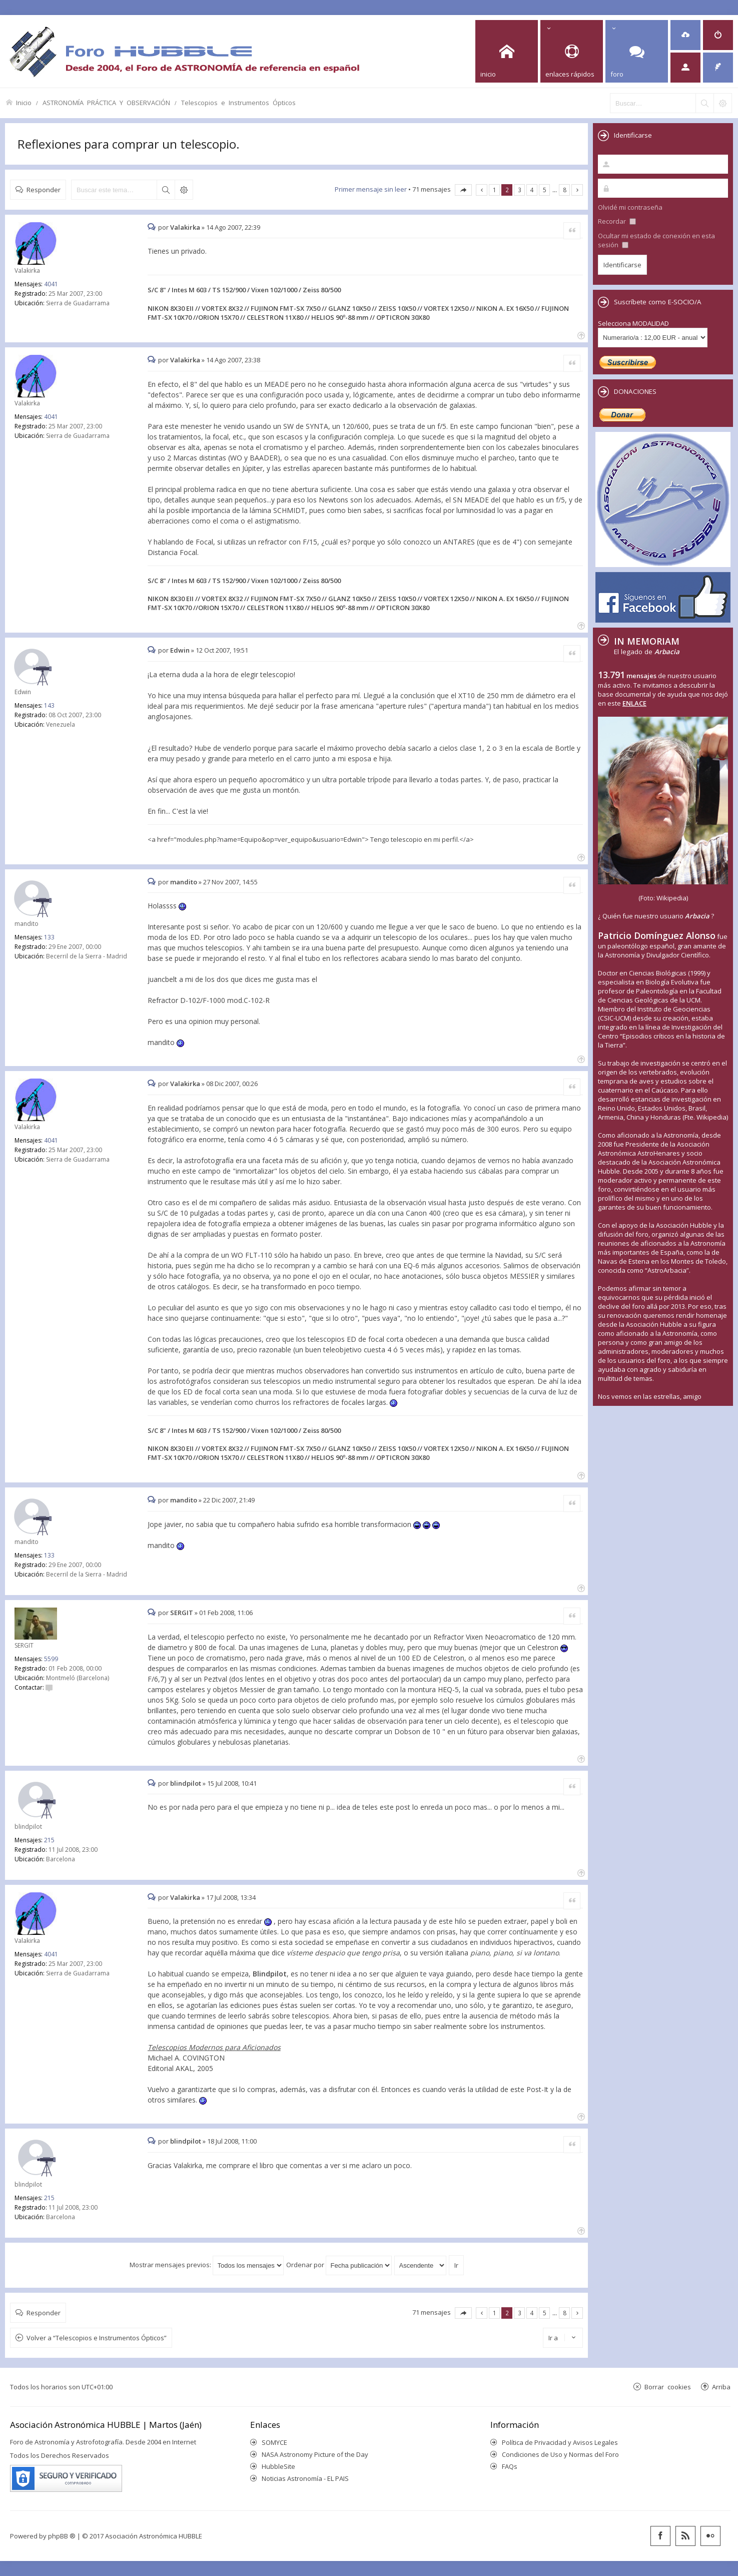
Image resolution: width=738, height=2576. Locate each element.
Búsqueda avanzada (184, 189)
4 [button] (532, 190)
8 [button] (564, 190)
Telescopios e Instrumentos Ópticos (238, 102)
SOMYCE (274, 2442)
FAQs (509, 2466)
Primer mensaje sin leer (371, 189)
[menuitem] (685, 35)
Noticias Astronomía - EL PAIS (305, 2478)
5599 (51, 1659)
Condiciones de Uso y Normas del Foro (560, 2454)
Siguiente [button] (577, 190)
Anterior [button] (481, 190)
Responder (44, 189)
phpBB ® (62, 2535)
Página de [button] (463, 190)
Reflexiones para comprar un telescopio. (129, 144)
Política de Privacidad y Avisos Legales (560, 2442)
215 (49, 1840)
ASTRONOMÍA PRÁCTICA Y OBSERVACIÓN (106, 102)
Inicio (24, 102)
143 (49, 705)
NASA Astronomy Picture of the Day (315, 2454)
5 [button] (544, 190)
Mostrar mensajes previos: (207, 2264)
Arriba (721, 2386)
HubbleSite (278, 2466)
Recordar (617, 221)
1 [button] (494, 190)
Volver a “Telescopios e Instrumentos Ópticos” (97, 2337)
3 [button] (519, 190)
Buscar (166, 189)
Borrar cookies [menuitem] (667, 2386)
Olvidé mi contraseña (630, 207)
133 (49, 937)
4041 (51, 284)
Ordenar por (339, 2264)
